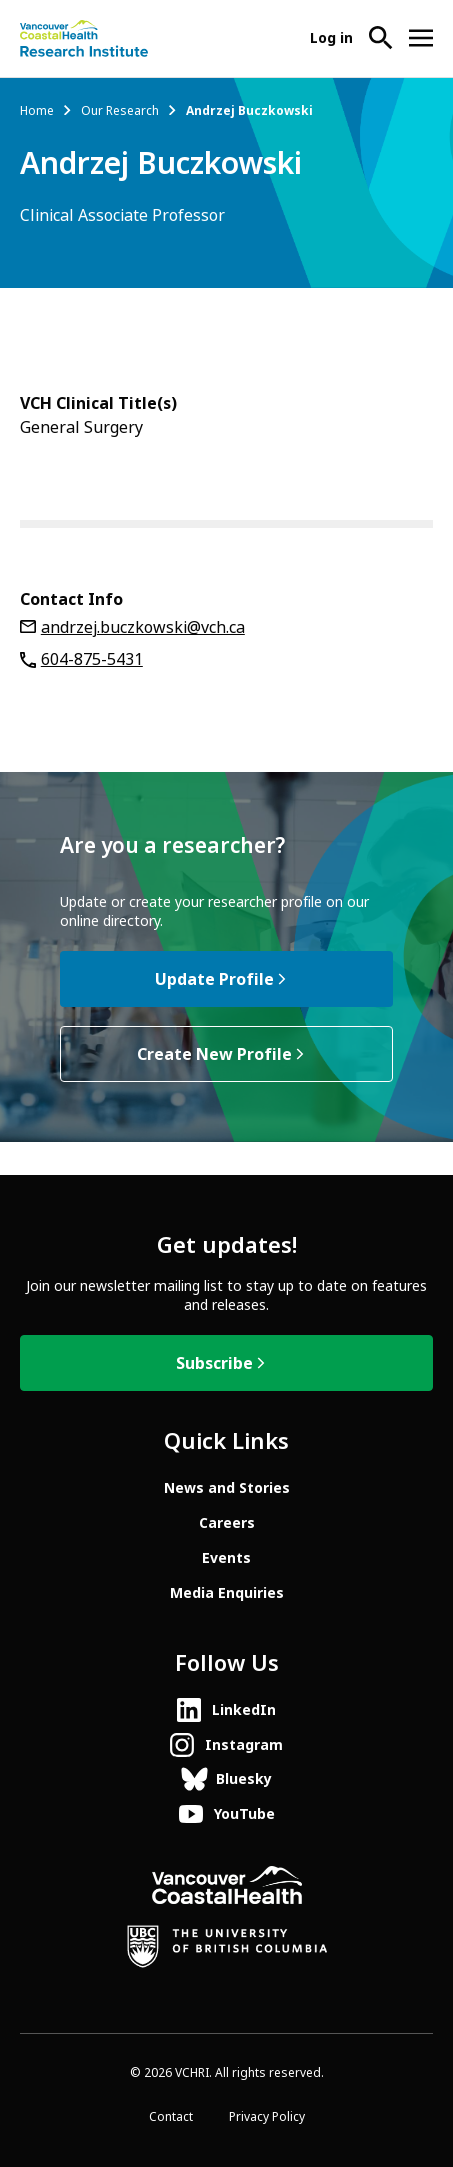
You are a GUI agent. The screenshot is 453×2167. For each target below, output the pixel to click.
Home (37, 111)
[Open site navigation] (421, 38)
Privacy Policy (267, 2117)
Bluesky (244, 1779)
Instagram (244, 1745)
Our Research (120, 111)
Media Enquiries (227, 1593)
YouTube (244, 1814)
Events (226, 1558)
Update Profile (214, 979)
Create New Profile (214, 1054)
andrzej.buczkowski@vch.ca (143, 627)
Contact (171, 2117)
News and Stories (227, 1488)
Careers (227, 1523)
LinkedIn (244, 1710)
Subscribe (214, 1363)
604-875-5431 (92, 659)
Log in (331, 38)
